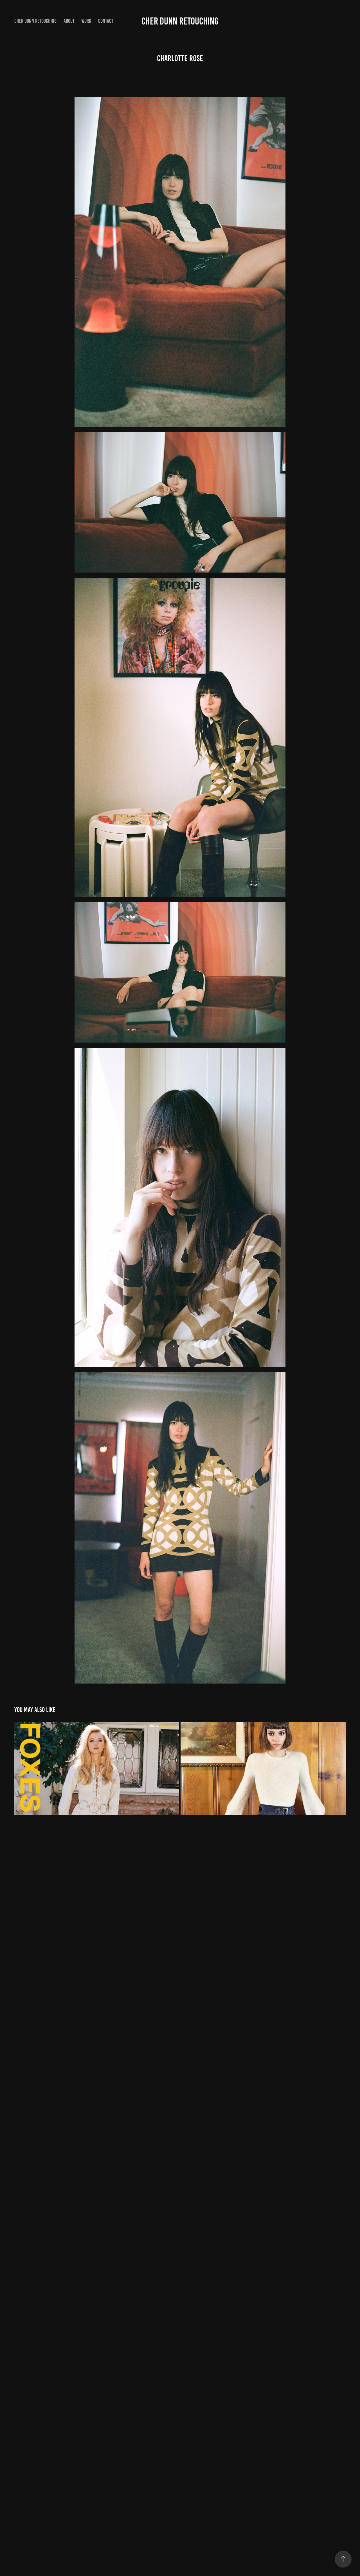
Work (86, 21)
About (69, 21)
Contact (105, 21)
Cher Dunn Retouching (35, 21)
